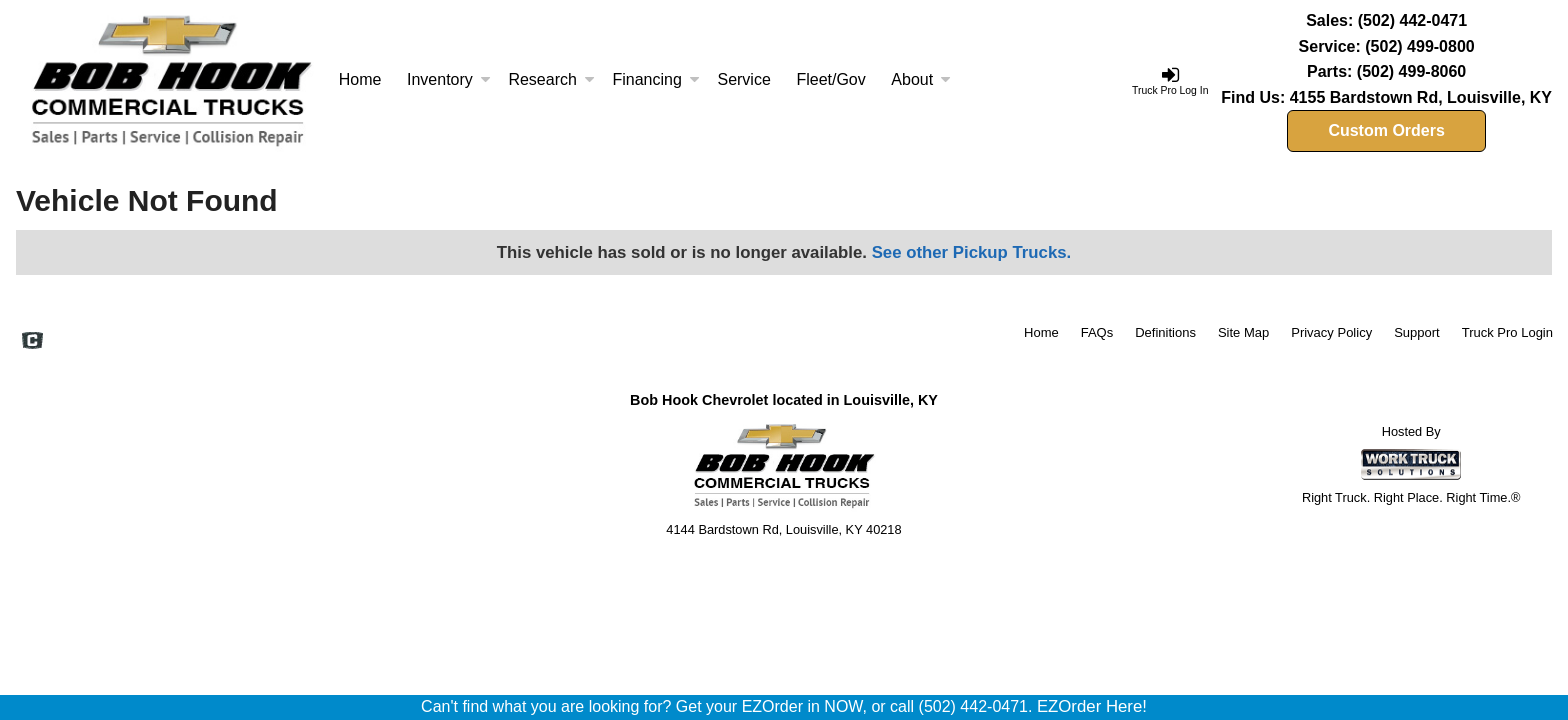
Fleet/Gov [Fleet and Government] (830, 79)
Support (1417, 332)
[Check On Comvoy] (32, 342)
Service (743, 79)
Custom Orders (1386, 130)
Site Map (1243, 332)
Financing (655, 79)
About (921, 79)
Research (551, 79)
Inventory (449, 79)
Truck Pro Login (1507, 332)
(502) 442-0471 (1412, 20)
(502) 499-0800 (1419, 46)
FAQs (1097, 332)
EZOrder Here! (1092, 706)
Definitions (1165, 332)
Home (360, 79)
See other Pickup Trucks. (972, 252)
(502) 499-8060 (1411, 71)
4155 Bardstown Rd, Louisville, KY (1421, 97)
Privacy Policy (1331, 332)
